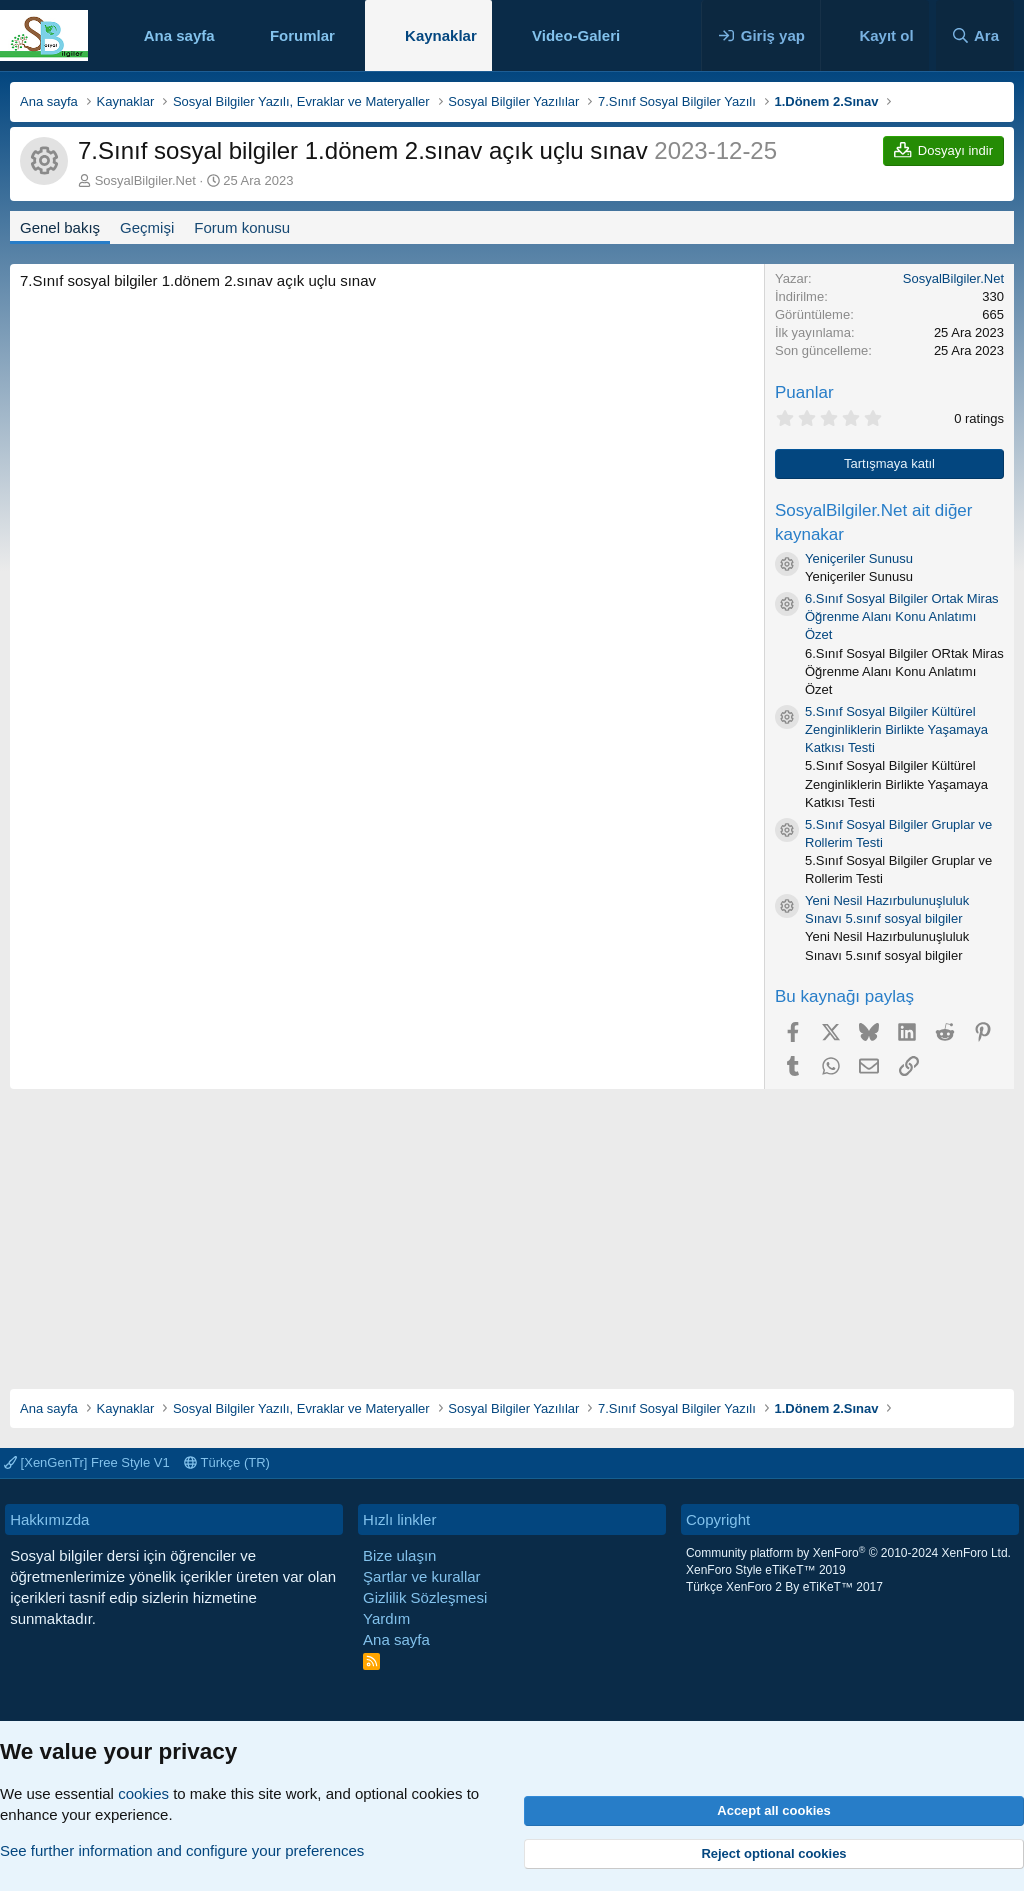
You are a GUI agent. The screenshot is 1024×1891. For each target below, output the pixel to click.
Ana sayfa (179, 35)
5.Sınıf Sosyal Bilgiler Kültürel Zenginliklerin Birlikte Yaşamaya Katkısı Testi (896, 729)
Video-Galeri (576, 35)
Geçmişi (147, 227)
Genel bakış (60, 227)
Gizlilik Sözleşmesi (425, 1597)
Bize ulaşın (399, 1555)
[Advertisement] (512, 1229)
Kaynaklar (441, 35)
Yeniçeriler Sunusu (859, 558)
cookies (143, 1793)
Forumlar (302, 35)
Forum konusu (242, 227)
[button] (351, 35)
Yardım (386, 1618)
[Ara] (975, 35)
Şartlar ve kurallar (422, 1576)
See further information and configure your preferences (182, 1850)
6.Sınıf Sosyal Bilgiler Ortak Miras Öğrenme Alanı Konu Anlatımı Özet (902, 616)
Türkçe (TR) (227, 1462)
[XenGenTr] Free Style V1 (87, 1462)
